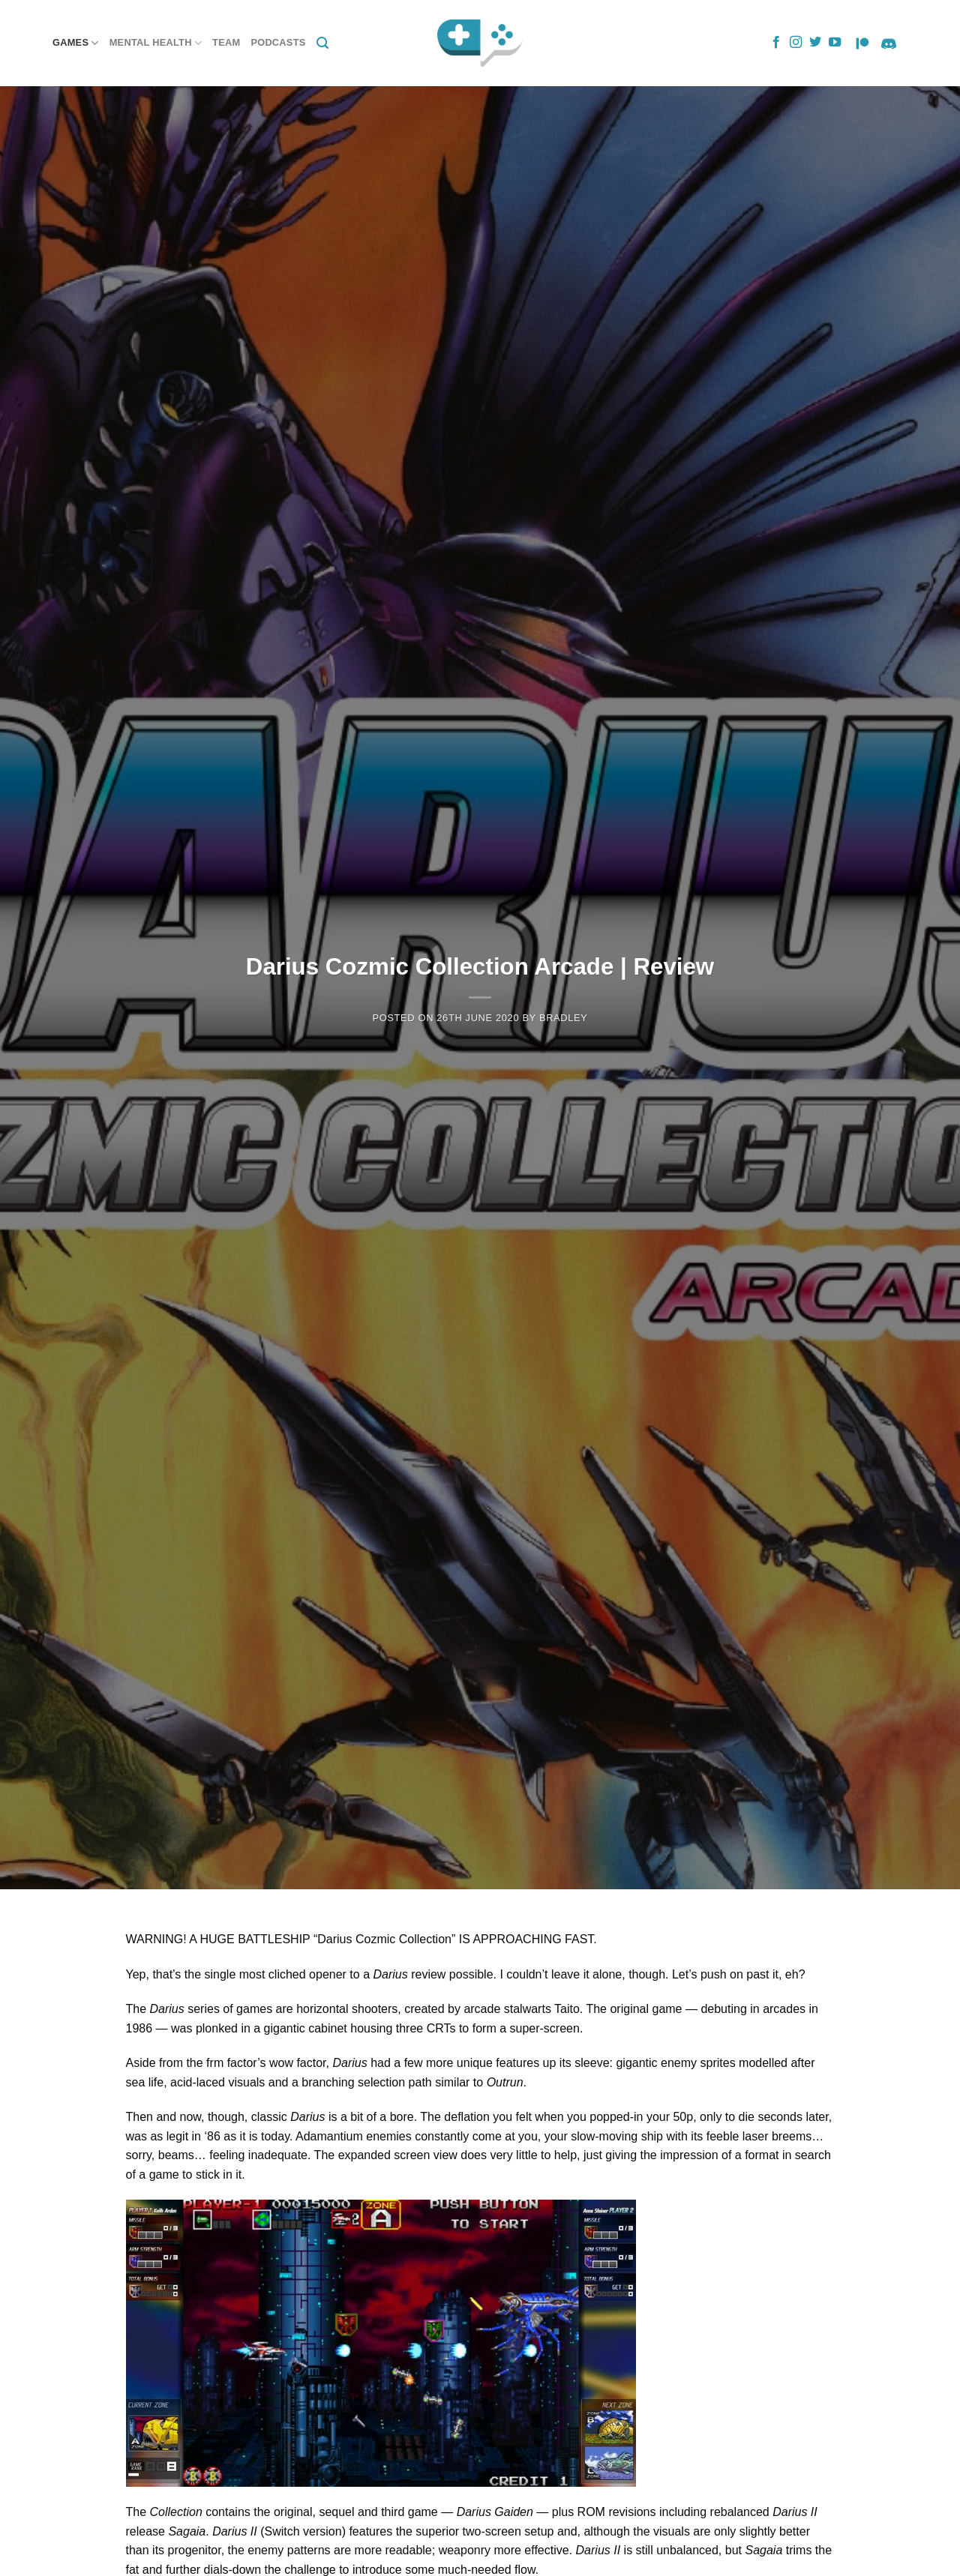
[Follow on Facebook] (776, 42)
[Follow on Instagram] (796, 42)
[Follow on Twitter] (815, 42)
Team (226, 42)
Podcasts (277, 42)
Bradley (563, 1017)
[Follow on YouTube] (835, 42)
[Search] (322, 43)
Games (75, 43)
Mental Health (156, 43)
